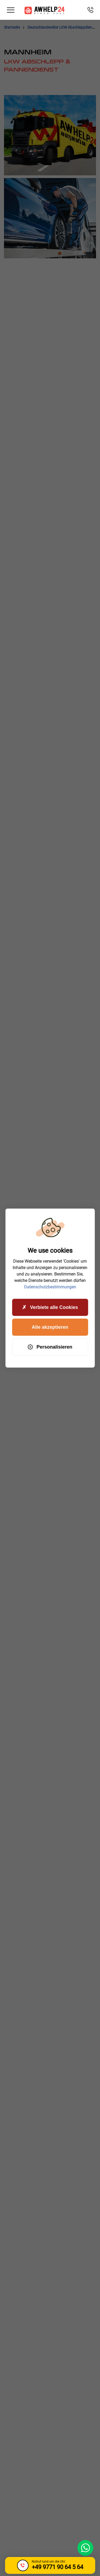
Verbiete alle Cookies (50, 1307)
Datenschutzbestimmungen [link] (50, 1286)
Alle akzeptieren (50, 1327)
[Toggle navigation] (11, 10)
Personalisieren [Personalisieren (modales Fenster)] (50, 1347)
